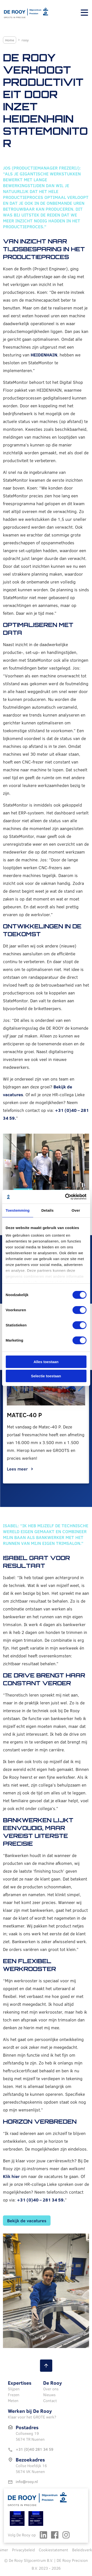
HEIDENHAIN (44, 355)
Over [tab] (76, 1210)
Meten (13, 2400)
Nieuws (49, 2394)
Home (9, 40)
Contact (50, 2400)
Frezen (13, 2394)
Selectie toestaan (46, 1376)
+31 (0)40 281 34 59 (34, 2449)
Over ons (51, 2388)
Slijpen (14, 2388)
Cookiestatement (53, 2549)
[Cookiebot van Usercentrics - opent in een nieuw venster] (65, 1197)
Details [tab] (47, 1210)
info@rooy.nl (27, 2481)
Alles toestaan (46, 1362)
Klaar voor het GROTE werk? (32, 2416)
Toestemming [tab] (18, 1210)
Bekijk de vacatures (26, 2220)
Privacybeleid (23, 2549)
